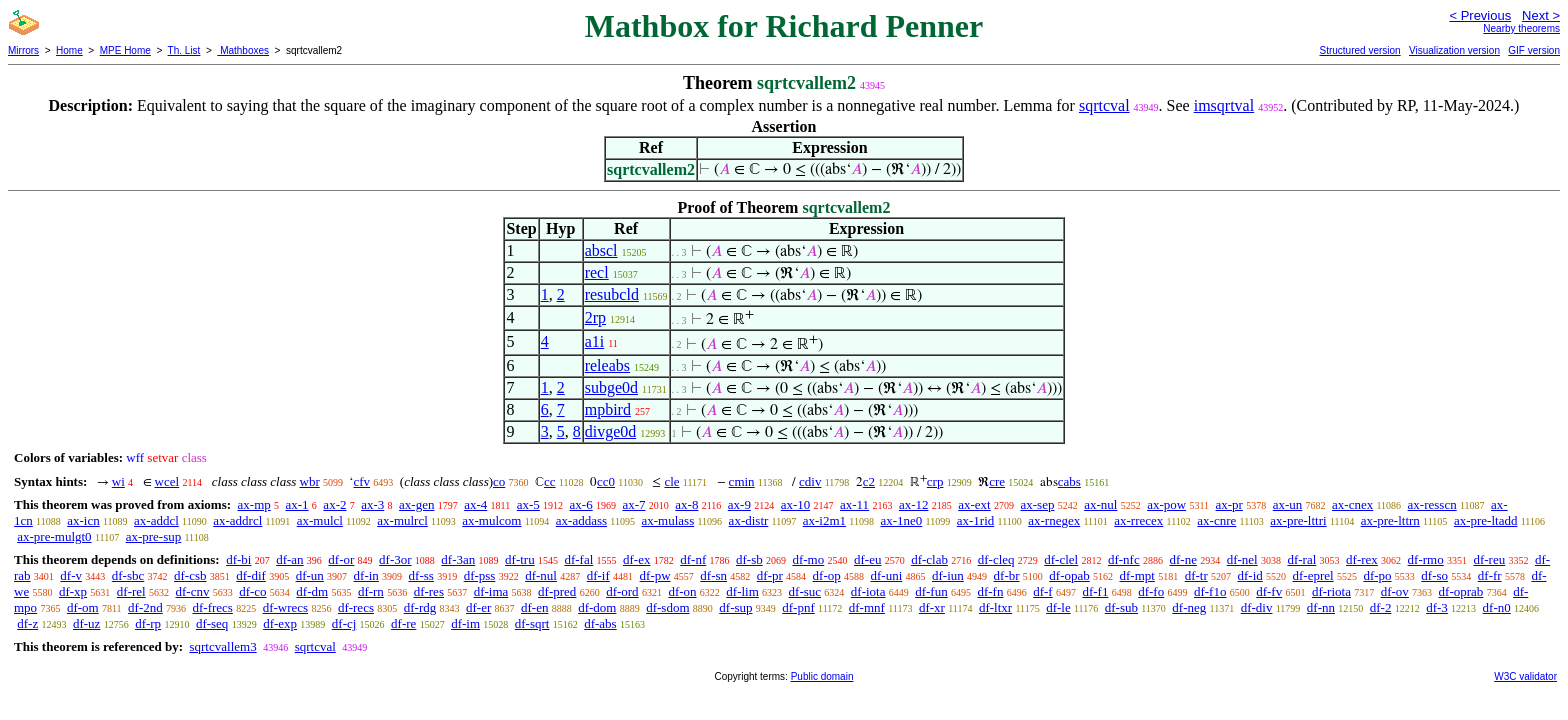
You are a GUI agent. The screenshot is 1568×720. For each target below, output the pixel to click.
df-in (366, 575)
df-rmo (1426, 559)
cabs (1069, 481)
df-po (1377, 575)
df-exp (280, 623)
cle (671, 481)
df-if (598, 575)
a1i (595, 341)
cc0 (606, 481)
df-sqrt (532, 623)
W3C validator (1525, 676)
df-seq (212, 623)
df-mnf (867, 607)
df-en (534, 607)
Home (69, 50)
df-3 (1437, 607)
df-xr (932, 607)
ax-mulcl (320, 520)
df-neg (1189, 607)
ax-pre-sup (154, 536)
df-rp (148, 623)
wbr (310, 481)
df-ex (636, 559)
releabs (607, 365)
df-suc (805, 591)
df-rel (131, 591)
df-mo (808, 559)
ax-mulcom (491, 520)
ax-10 (796, 504)
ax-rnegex (1054, 520)
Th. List (184, 50)
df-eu (867, 559)
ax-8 (686, 504)
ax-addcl (156, 520)
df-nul (541, 575)
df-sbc (128, 575)
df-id (1249, 575)
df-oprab (1461, 591)
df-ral (1301, 559)
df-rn (371, 591)
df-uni (886, 575)
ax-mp (254, 504)
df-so (1434, 575)
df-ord (622, 591)
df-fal (578, 559)
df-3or (395, 559)
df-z (27, 623)
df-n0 (1497, 607)
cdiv (810, 481)
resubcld (612, 294)
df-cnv (192, 591)
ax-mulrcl (402, 520)
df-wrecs (285, 607)
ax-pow (1166, 504)
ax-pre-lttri (1298, 520)
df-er (478, 607)
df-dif (251, 575)
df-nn (1321, 607)
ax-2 (334, 504)
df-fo (1151, 591)
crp (935, 481)
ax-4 (475, 504)
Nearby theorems (1521, 28)
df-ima (491, 591)
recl (597, 272)
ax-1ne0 (901, 520)
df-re (403, 623)
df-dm (312, 591)
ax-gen (416, 504)
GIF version (1534, 50)
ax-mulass (668, 520)
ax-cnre (1216, 520)
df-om (83, 607)
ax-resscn (1432, 504)
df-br (1007, 575)
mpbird (608, 409)
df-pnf (798, 607)
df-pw (655, 575)
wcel (167, 481)
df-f (1043, 591)
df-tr (1196, 575)
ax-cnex (1352, 504)
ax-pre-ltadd (1486, 520)
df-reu (1489, 559)
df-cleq (996, 559)
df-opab (1069, 575)
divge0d (611, 431)
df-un (310, 575)
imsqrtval (1224, 105)
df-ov (1395, 591)
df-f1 (1095, 591)
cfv (361, 481)
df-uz (86, 623)
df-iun (948, 575)
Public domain (822, 676)
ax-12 (914, 504)
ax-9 (739, 504)
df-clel (1061, 559)
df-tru (520, 559)
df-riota (1331, 591)
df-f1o (1210, 591)
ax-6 (581, 504)
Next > (1541, 15)
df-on (682, 591)
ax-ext (974, 504)
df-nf (693, 559)
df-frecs (212, 607)
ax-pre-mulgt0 (54, 536)
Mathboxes (243, 50)
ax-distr (749, 520)
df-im (465, 623)
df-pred (557, 591)
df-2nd (145, 607)
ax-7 (633, 504)
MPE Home (125, 50)
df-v (71, 575)
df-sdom (667, 607)
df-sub (1121, 607)
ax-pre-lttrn (1390, 520)
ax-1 (297, 504)
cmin (742, 481)
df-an (289, 559)
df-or (341, 559)
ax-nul (1100, 504)
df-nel (1242, 559)
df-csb (190, 575)
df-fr (1490, 575)
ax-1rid (976, 520)
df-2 (1381, 607)
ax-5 (528, 504)
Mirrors (23, 50)
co (499, 481)
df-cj (344, 623)
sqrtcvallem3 (222, 646)
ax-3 (372, 504)
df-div (1257, 607)
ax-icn (83, 520)
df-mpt (1136, 575)
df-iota (868, 591)
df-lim (742, 591)
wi (118, 481)
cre (997, 481)
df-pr (770, 575)
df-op (827, 575)
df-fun (931, 591)
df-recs (356, 607)
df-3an (458, 559)
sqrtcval (1104, 105)
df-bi (238, 559)
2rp (595, 317)
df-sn (713, 575)
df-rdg (420, 607)
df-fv (1269, 591)
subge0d (611, 387)
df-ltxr (995, 607)
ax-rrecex (1138, 520)
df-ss (421, 575)
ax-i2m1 (824, 520)
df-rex (1362, 559)
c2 (869, 481)
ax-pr (1229, 504)
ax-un (1288, 504)
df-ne (1182, 559)
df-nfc (1124, 559)
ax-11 (854, 504)
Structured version (1359, 50)
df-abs (600, 623)
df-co (252, 591)
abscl (601, 250)
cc (550, 481)
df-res (429, 591)
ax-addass (581, 520)
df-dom (597, 607)
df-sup (735, 607)
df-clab (929, 559)
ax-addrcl (237, 520)
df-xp (73, 591)
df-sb (749, 559)
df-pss (480, 575)
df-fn (990, 591)
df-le (1058, 607)
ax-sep (1037, 504)
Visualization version (1454, 50)
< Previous (1480, 15)
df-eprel (1313, 575)
